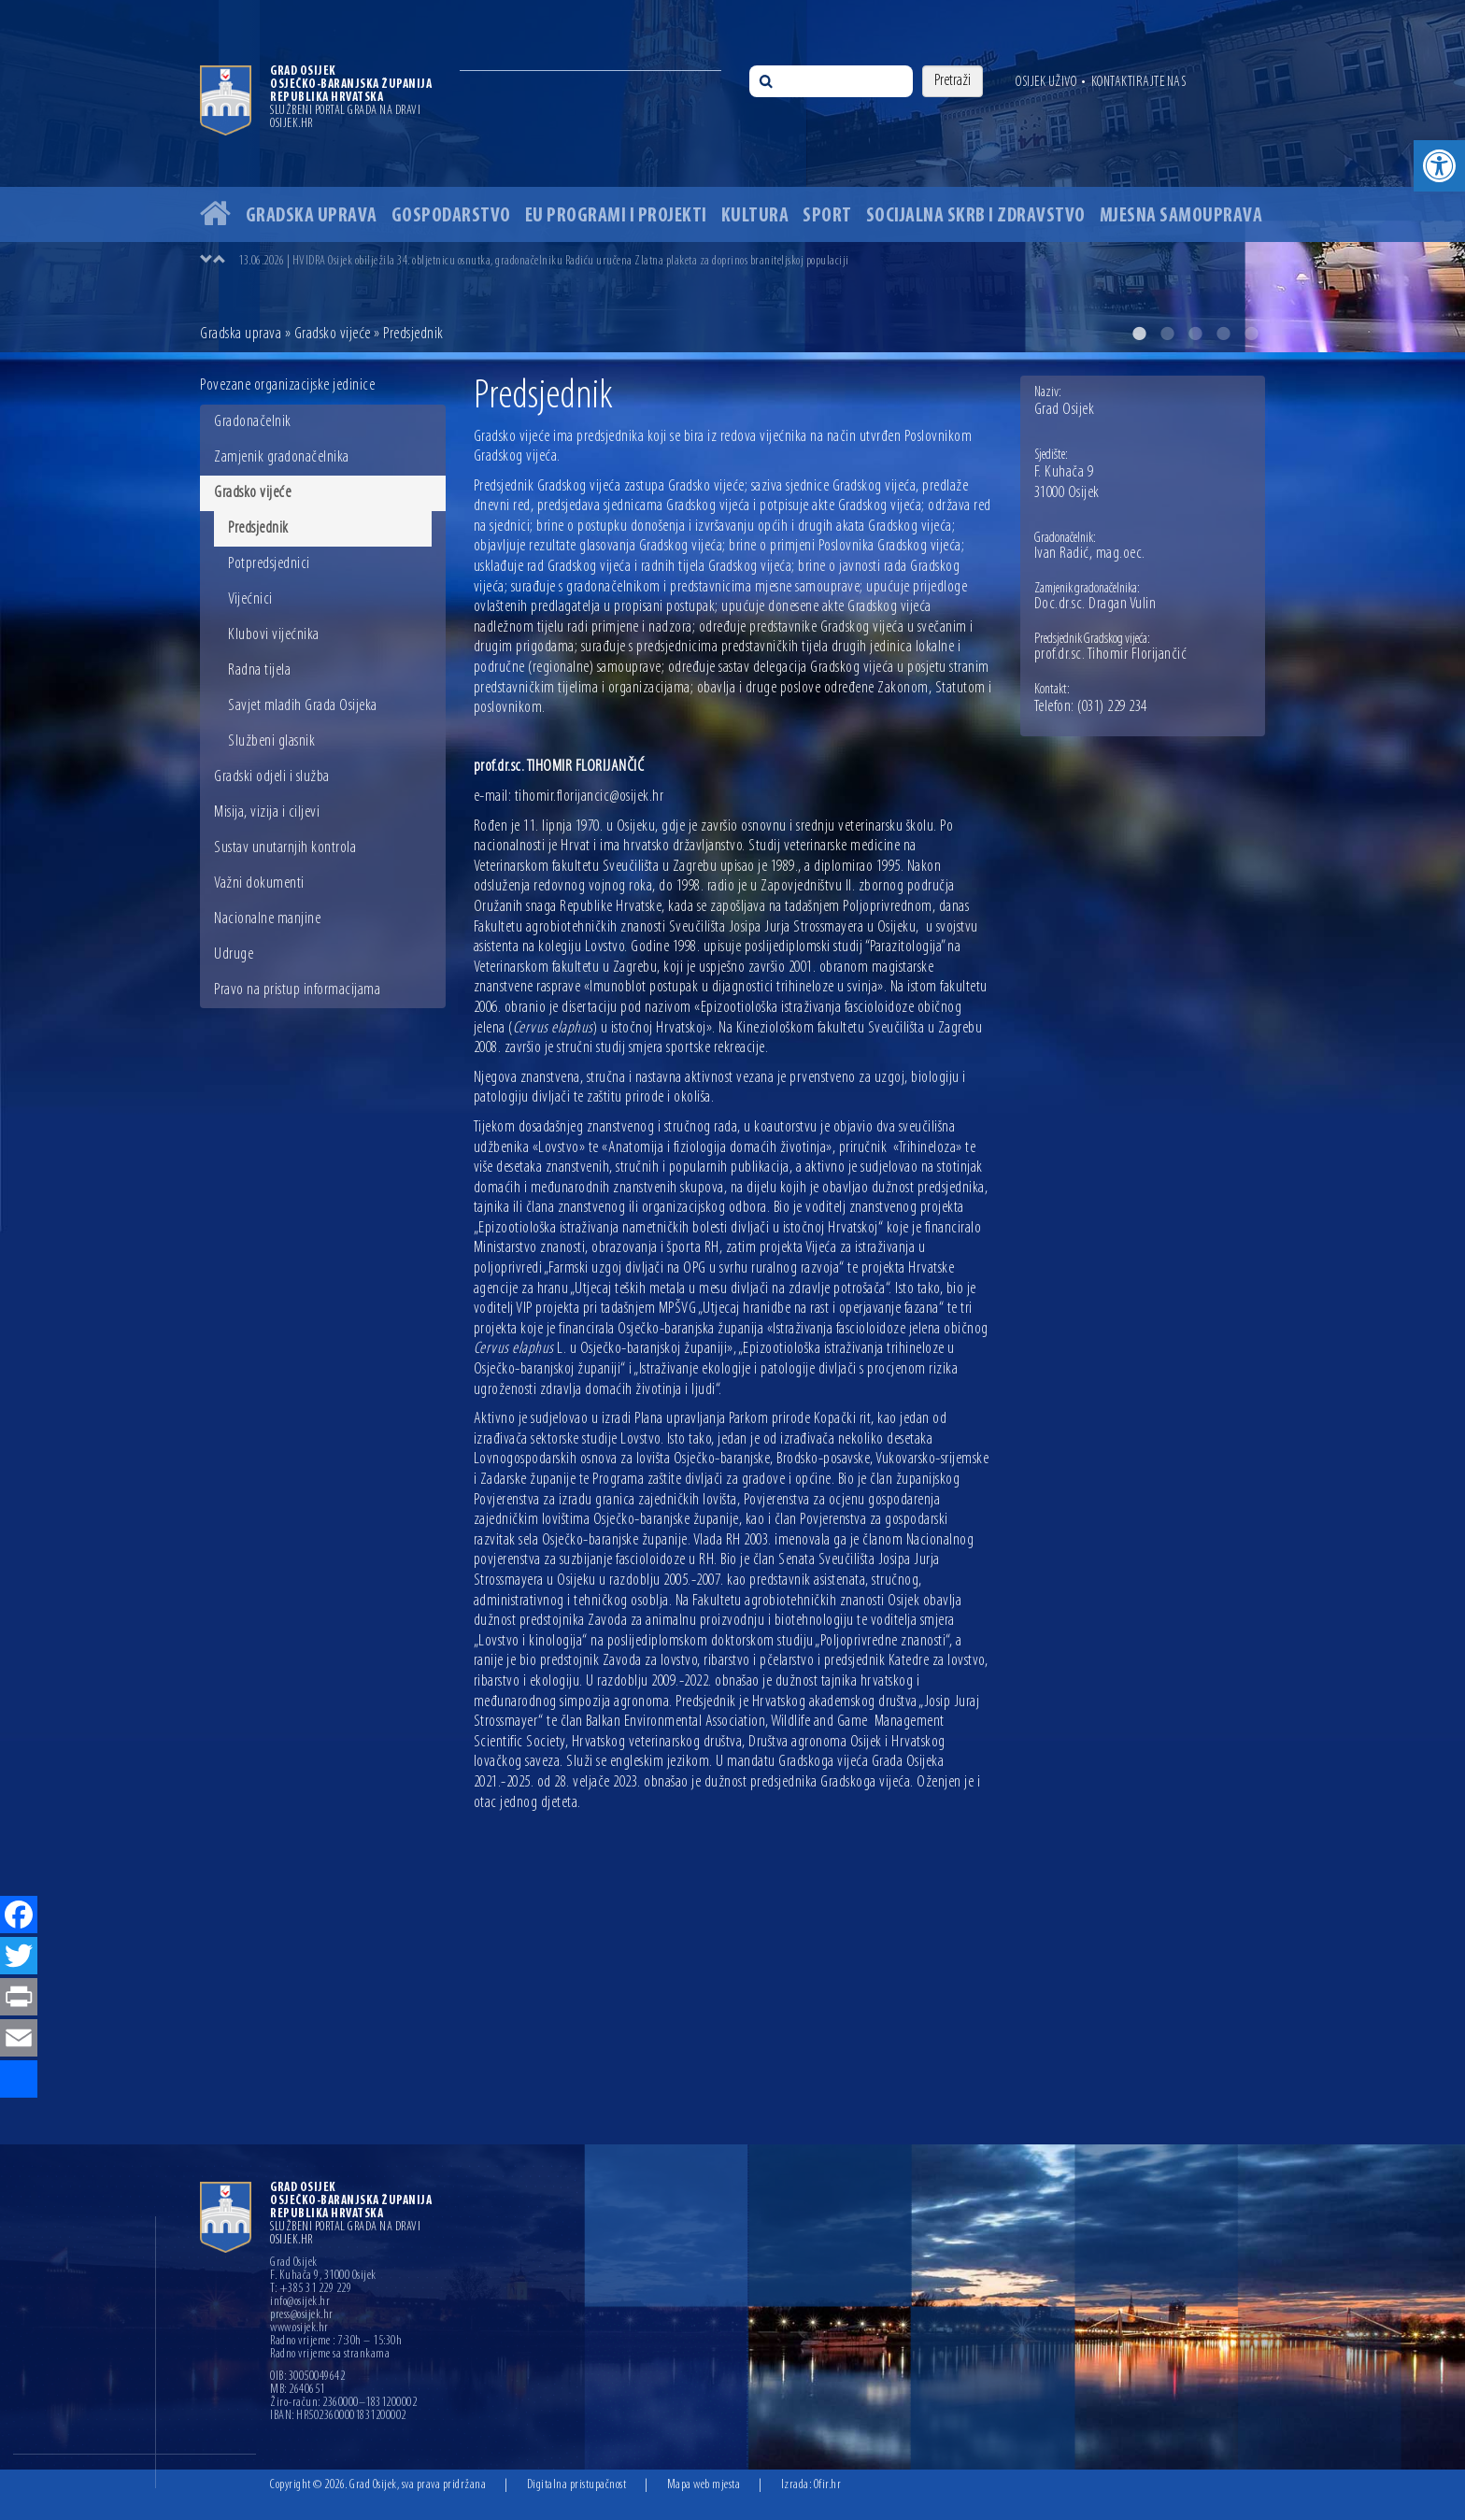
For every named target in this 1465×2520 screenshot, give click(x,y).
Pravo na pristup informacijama (297, 990)
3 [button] (1195, 333)
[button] (1439, 166)
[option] (732, 176)
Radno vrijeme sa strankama (330, 2354)
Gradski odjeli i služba (272, 777)
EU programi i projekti (616, 216)
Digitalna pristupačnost (577, 2485)
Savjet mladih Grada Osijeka (302, 706)
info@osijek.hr (300, 2302)
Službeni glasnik (271, 741)
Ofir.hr (828, 2485)
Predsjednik (258, 528)
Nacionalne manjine (267, 919)
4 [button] (1223, 333)
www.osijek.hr (299, 2328)
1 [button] (1139, 333)
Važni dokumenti (259, 883)
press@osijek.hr (302, 2315)
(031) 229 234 (1112, 707)
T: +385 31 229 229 (310, 2289)
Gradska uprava (311, 216)
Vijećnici (250, 599)
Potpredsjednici (269, 564)
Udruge (233, 954)
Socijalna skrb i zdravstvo (976, 216)
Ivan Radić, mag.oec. (1089, 554)
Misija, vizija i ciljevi (267, 812)
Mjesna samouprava (1181, 216)
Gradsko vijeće (332, 334)
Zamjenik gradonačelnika (281, 457)
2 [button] (1167, 333)
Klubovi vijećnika (274, 635)
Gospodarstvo (451, 216)
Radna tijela (259, 670)
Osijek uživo (1046, 82)
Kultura (755, 216)
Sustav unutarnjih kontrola (285, 848)
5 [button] (1251, 333)
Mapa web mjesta (704, 2485)
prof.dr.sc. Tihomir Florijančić (1111, 655)
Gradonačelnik (253, 422)
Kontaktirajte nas (1139, 82)
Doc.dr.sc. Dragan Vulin (1095, 604)
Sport (827, 216)
